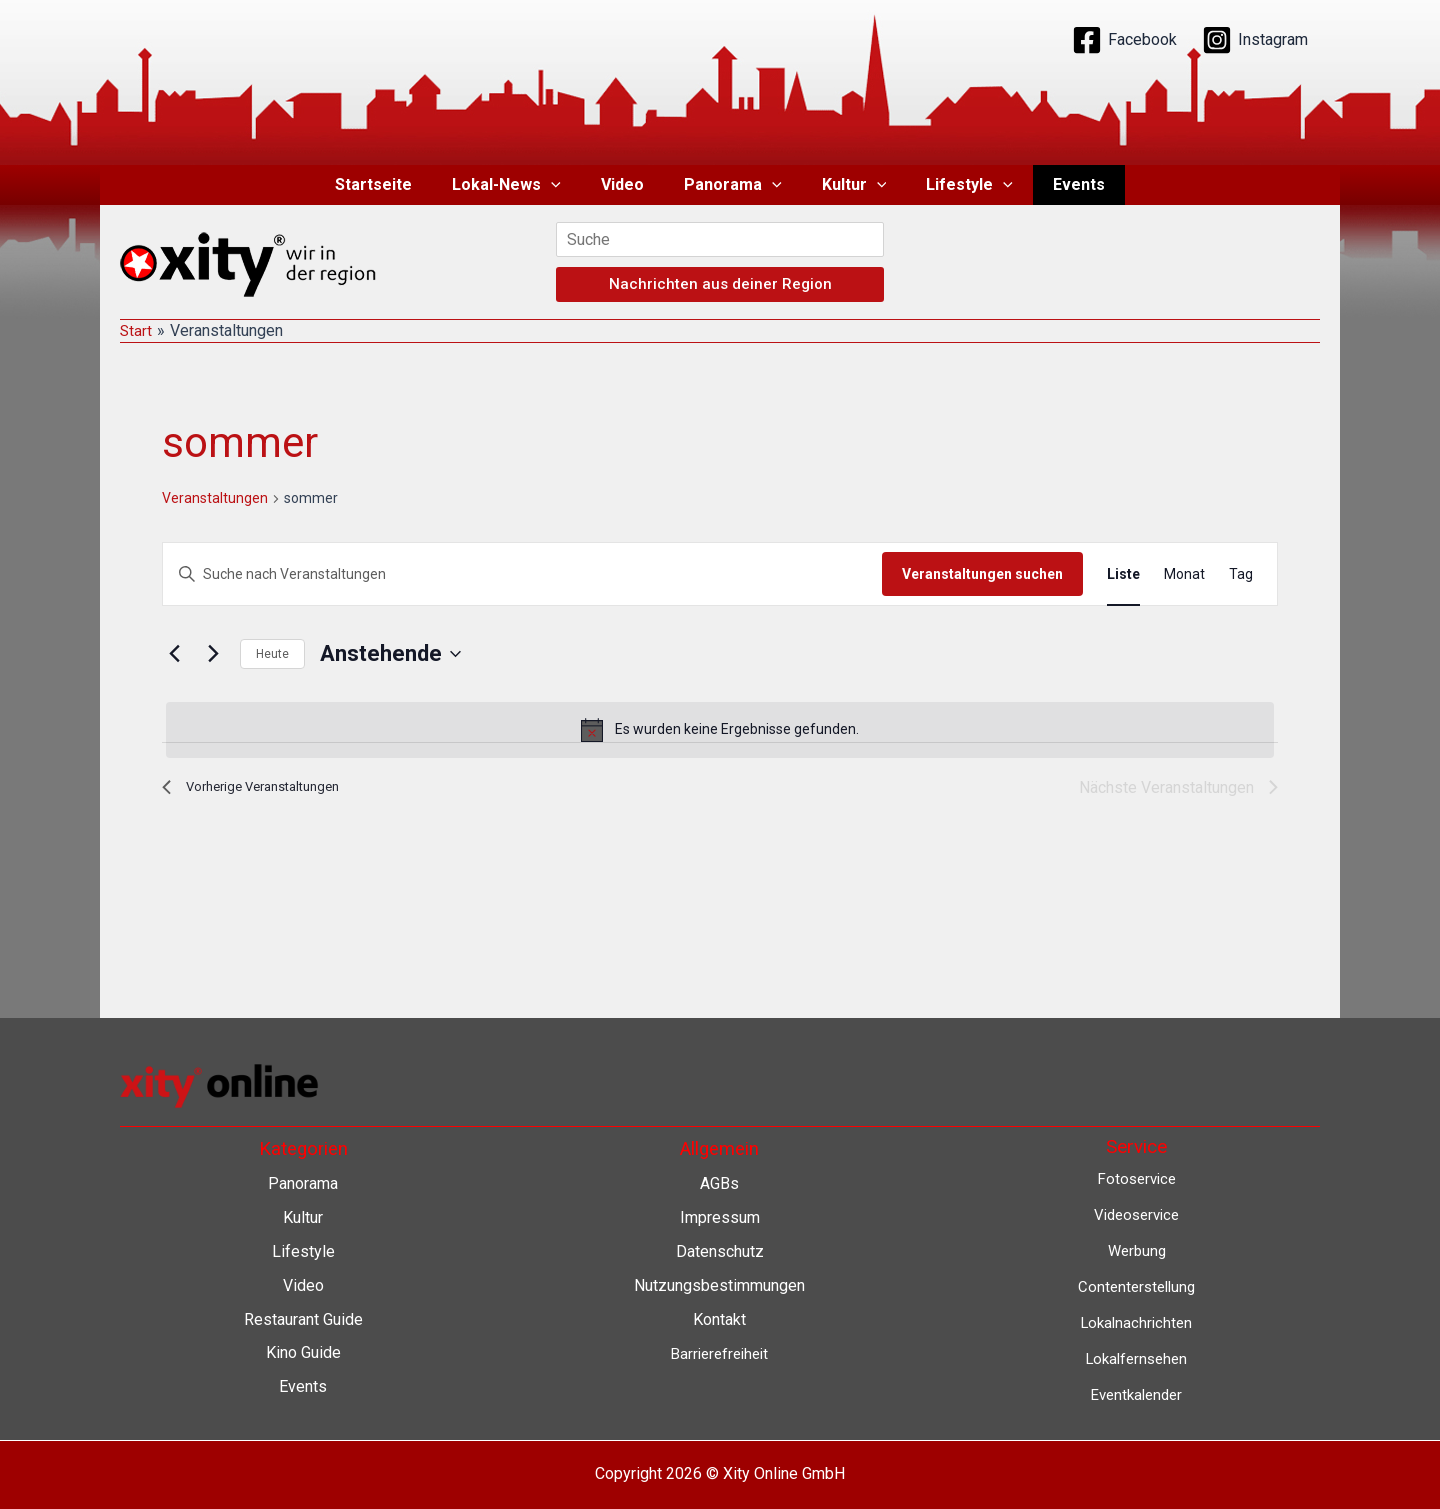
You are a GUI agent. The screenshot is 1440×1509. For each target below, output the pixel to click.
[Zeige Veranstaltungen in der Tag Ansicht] (1241, 574)
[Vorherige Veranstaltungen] (174, 654)
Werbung (1137, 1250)
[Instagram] (1255, 40)
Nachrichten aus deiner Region (720, 284)
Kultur (846, 185)
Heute (272, 654)
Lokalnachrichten (1136, 1321)
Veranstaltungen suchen (982, 574)
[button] (567, 185)
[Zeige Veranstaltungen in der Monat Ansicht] (1184, 574)
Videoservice (1136, 1214)
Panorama (733, 185)
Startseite (397, 184)
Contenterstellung (1137, 1285)
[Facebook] (1124, 40)
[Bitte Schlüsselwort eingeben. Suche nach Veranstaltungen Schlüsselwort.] (522, 574)
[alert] (720, 730)
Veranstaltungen (215, 498)
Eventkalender (1136, 1392)
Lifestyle (953, 185)
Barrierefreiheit (719, 1351)
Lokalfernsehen (1136, 1356)
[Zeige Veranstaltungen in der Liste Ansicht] (1123, 574)
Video (630, 184)
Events (1055, 184)
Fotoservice (1137, 1178)
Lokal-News (522, 185)
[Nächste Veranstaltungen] (213, 654)
